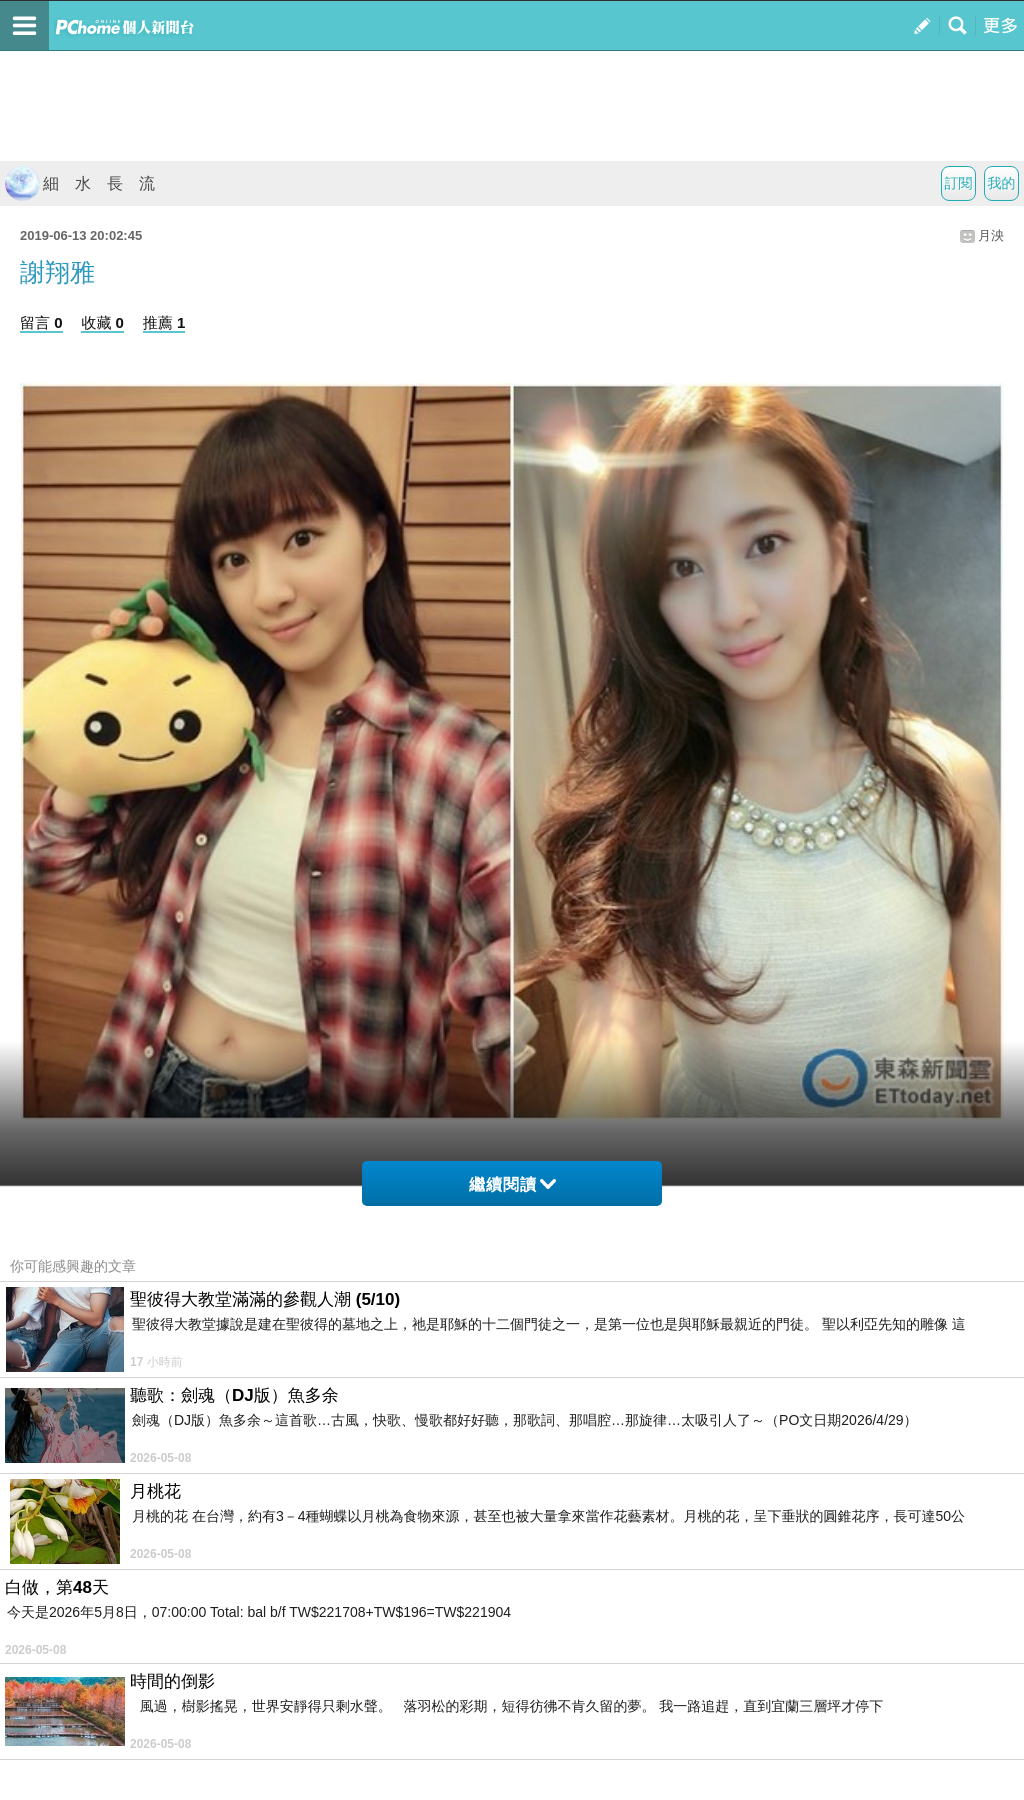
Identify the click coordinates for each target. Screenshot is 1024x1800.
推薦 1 (164, 322)
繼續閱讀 (512, 1184)
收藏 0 (102, 322)
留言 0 (41, 322)
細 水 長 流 (80, 183)
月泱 (991, 235)
